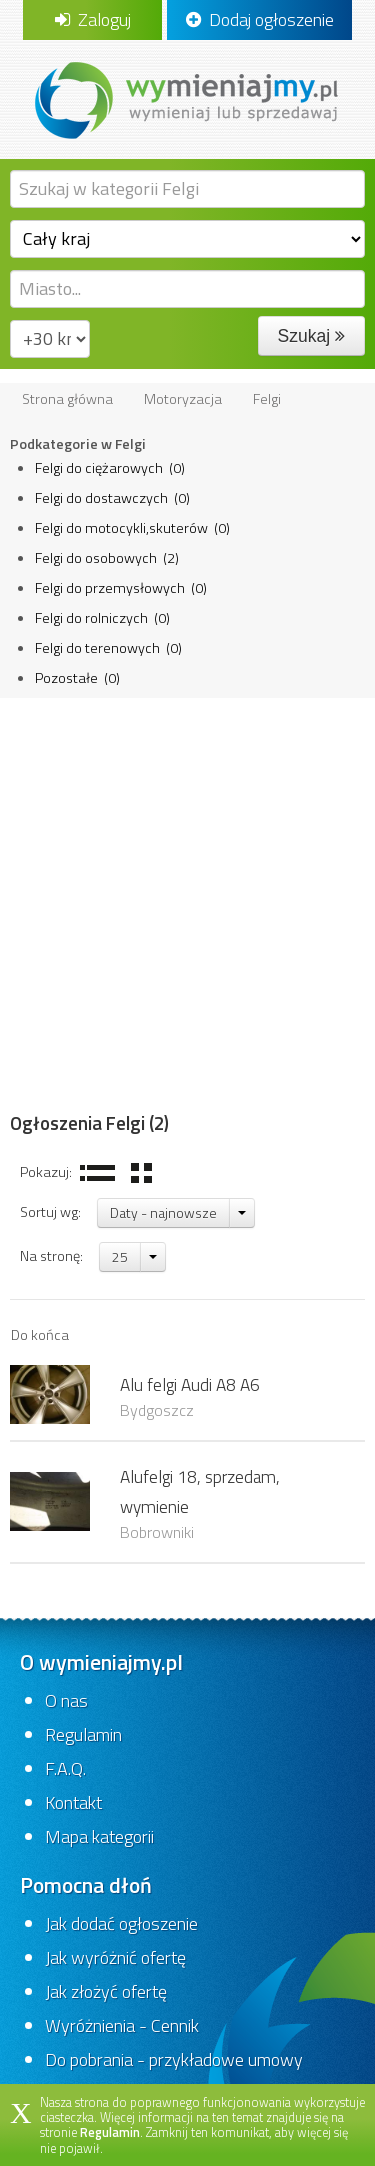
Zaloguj (93, 19)
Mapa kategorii (99, 1836)
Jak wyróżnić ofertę (115, 1957)
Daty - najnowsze (163, 1212)
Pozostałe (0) (77, 678)
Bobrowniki (157, 1532)
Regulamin (83, 1734)
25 (120, 1256)
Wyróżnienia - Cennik (122, 2025)
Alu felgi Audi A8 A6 (190, 1384)
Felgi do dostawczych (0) (112, 498)
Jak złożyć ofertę (106, 1991)
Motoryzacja (183, 399)
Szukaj (311, 336)
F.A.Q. (65, 1768)
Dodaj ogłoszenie (260, 19)
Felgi (267, 399)
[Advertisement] (187, 895)
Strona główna (67, 399)
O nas (66, 1700)
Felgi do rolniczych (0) (102, 618)
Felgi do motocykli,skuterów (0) (132, 528)
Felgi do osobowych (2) (107, 558)
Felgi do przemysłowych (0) (121, 588)
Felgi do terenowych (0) (108, 648)
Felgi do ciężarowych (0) (110, 468)
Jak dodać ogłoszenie (121, 1923)
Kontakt (73, 1802)
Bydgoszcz (157, 1410)
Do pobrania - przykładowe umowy (174, 2059)
